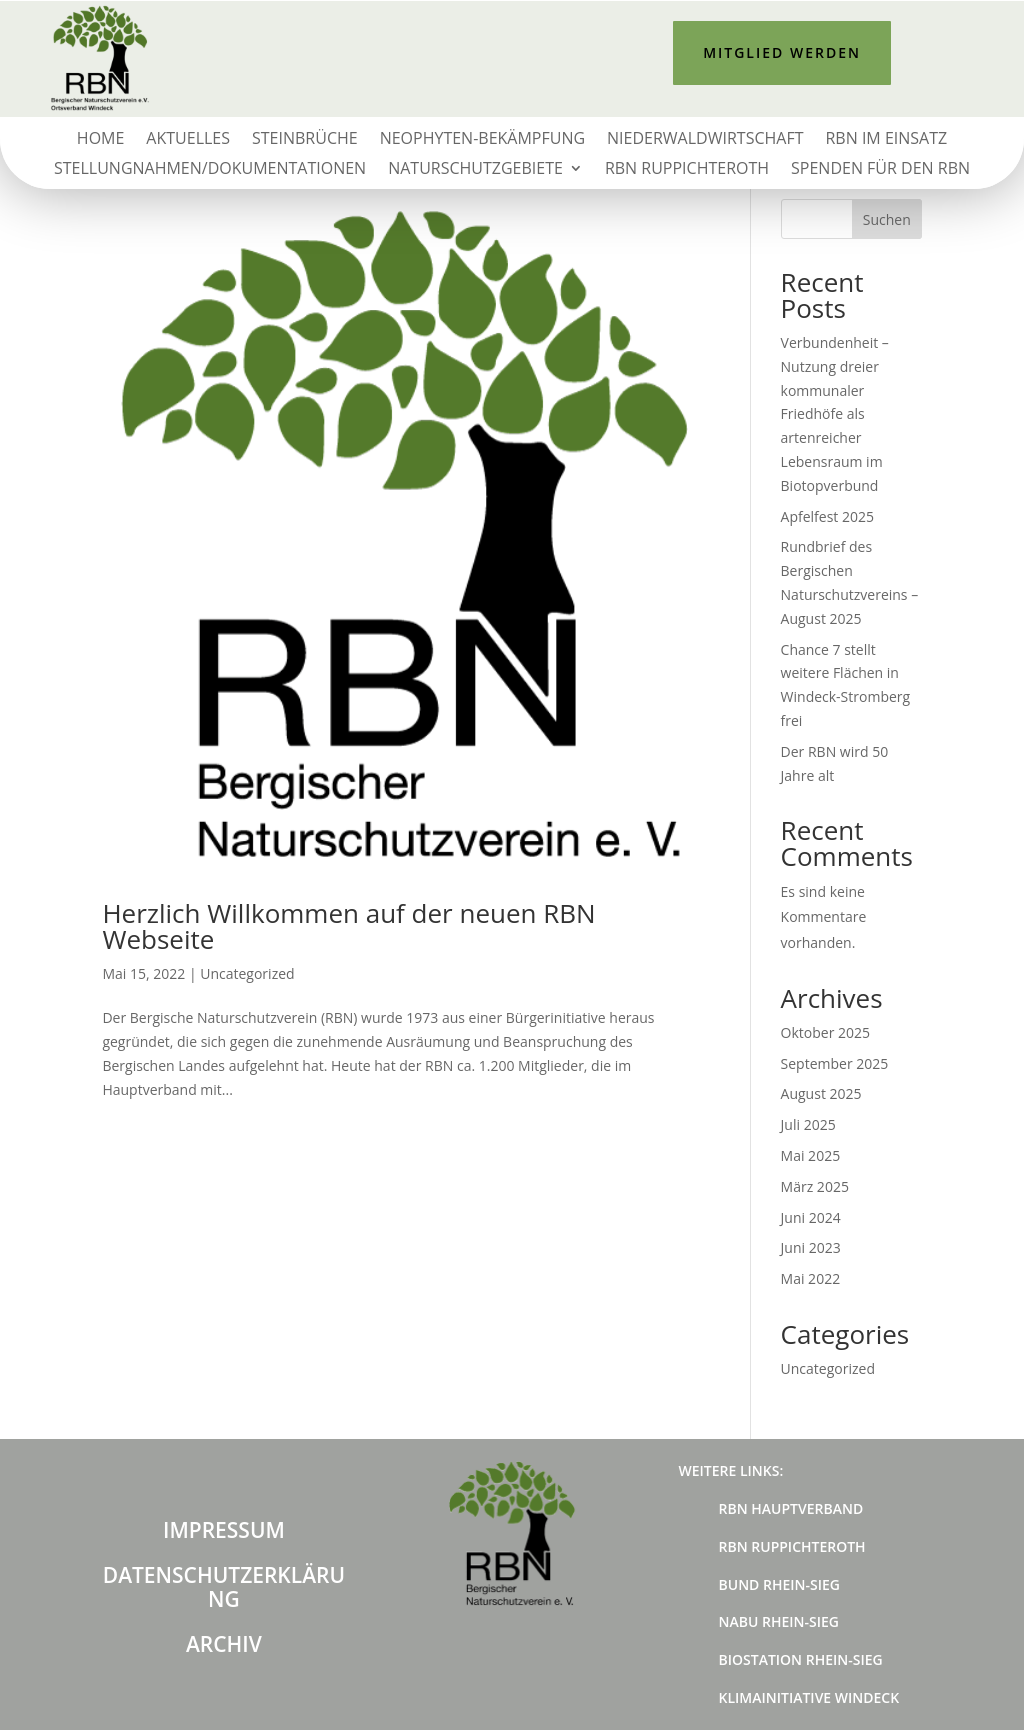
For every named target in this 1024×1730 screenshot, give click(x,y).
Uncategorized (247, 973)
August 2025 (821, 1093)
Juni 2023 (811, 1247)
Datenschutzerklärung (224, 1587)
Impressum (224, 1530)
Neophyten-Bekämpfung (482, 140)
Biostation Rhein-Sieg (801, 1659)
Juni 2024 (811, 1217)
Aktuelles (188, 140)
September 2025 (835, 1063)
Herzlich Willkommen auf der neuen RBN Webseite (348, 926)
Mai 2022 (811, 1278)
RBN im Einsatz (886, 140)
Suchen (887, 219)
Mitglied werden (782, 52)
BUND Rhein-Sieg (779, 1584)
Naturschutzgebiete (475, 170)
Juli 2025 (808, 1124)
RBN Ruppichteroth (687, 170)
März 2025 (815, 1186)
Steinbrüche (305, 140)
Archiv (224, 1644)
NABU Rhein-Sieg (779, 1621)
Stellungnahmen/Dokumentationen (210, 170)
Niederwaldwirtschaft (705, 140)
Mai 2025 (811, 1155)
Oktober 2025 (825, 1032)
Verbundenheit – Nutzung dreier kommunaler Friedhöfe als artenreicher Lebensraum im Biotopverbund (835, 414)
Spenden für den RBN (880, 170)
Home (101, 140)
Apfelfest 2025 (827, 516)
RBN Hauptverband (791, 1508)
